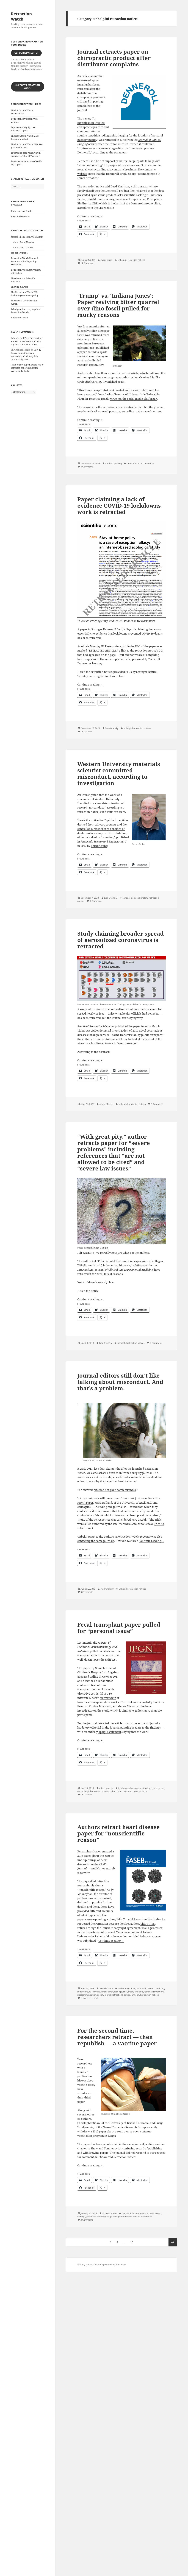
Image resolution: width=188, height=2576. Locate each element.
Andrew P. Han (109, 2213)
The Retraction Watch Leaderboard (22, 112)
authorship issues (145, 1988)
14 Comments (87, 263)
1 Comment (86, 731)
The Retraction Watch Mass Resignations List (24, 137)
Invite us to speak (19, 317)
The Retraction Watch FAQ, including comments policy (24, 294)
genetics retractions (154, 1991)
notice (109, 659)
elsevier (134, 897)
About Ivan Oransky (23, 247)
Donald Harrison (97, 199)
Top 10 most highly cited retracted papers (23, 129)
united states (116, 1791)
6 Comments (156, 1342)
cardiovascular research (101, 1991)
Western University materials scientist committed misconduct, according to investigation (118, 773)
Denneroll (83, 161)
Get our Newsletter (26, 52)
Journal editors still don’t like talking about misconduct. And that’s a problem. (120, 1382)
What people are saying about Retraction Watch (26, 311)
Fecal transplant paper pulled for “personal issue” (118, 1628)
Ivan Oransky (111, 728)
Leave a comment (89, 1998)
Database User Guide (21, 211)
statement (120, 152)
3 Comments (87, 1591)
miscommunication (86, 1994)
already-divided (91, 360)
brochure (130, 169)
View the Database (20, 216)
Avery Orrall (106, 259)
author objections (126, 1988)
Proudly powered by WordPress (110, 2264)
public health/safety (96, 2216)
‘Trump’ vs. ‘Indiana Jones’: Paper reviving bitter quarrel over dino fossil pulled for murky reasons (118, 305)
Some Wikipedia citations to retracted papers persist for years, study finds (27, 368)
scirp (109, 2216)
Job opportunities (19, 252)
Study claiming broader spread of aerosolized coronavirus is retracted (120, 940)
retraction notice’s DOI (149, 650)
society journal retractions (110, 1994)
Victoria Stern (106, 1988)
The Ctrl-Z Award (19, 286)
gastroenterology (142, 1788)
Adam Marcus (106, 1104)
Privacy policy (84, 2264)
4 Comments (87, 466)
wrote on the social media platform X (133, 398)
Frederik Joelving (113, 463)
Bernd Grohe (99, 845)
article (135, 373)
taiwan (127, 1994)
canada (126, 897)
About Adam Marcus (23, 242)
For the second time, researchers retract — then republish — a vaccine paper (117, 2037)
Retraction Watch (21, 16)
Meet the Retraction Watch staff (27, 236)
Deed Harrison (119, 186)
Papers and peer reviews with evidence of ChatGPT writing (26, 154)
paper (83, 629)
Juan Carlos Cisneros (111, 394)
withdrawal (146, 2216)
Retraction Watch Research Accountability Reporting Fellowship (24, 261)
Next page (172, 2242)
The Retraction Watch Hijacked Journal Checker (27, 146)
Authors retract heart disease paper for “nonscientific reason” (118, 1833)
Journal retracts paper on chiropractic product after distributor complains (114, 58)
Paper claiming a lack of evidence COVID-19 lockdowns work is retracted (119, 505)
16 (133, 2241)
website (82, 173)
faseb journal (120, 1991)
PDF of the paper (145, 646)
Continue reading (90, 216)
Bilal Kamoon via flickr (97, 1247)
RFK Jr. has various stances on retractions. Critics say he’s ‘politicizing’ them (26, 341)
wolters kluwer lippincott (136, 1791)
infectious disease (139, 2213)
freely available (125, 1788)
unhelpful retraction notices (131, 259)
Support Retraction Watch (27, 87)
